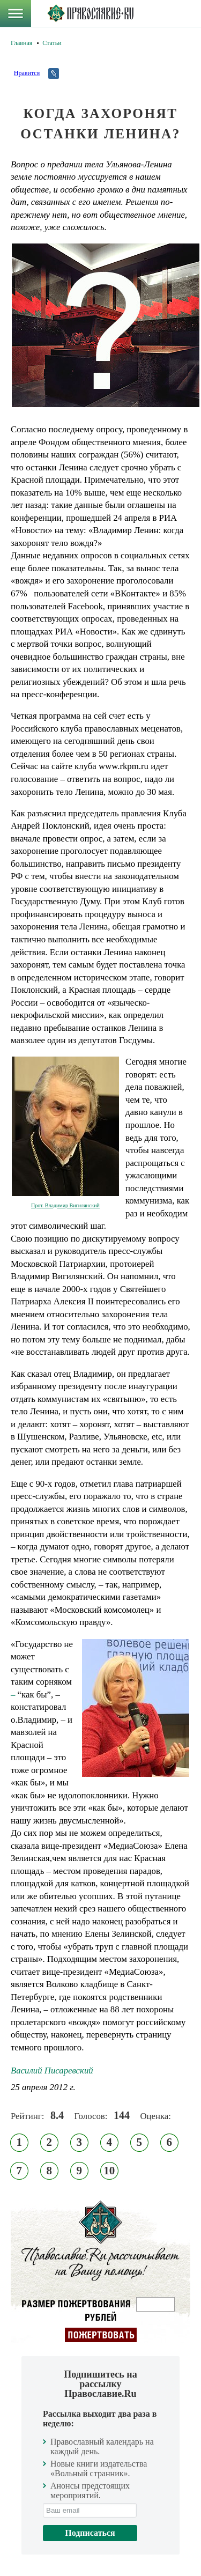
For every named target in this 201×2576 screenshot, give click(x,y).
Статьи (51, 43)
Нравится (27, 73)
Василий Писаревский (52, 2070)
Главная (21, 43)
